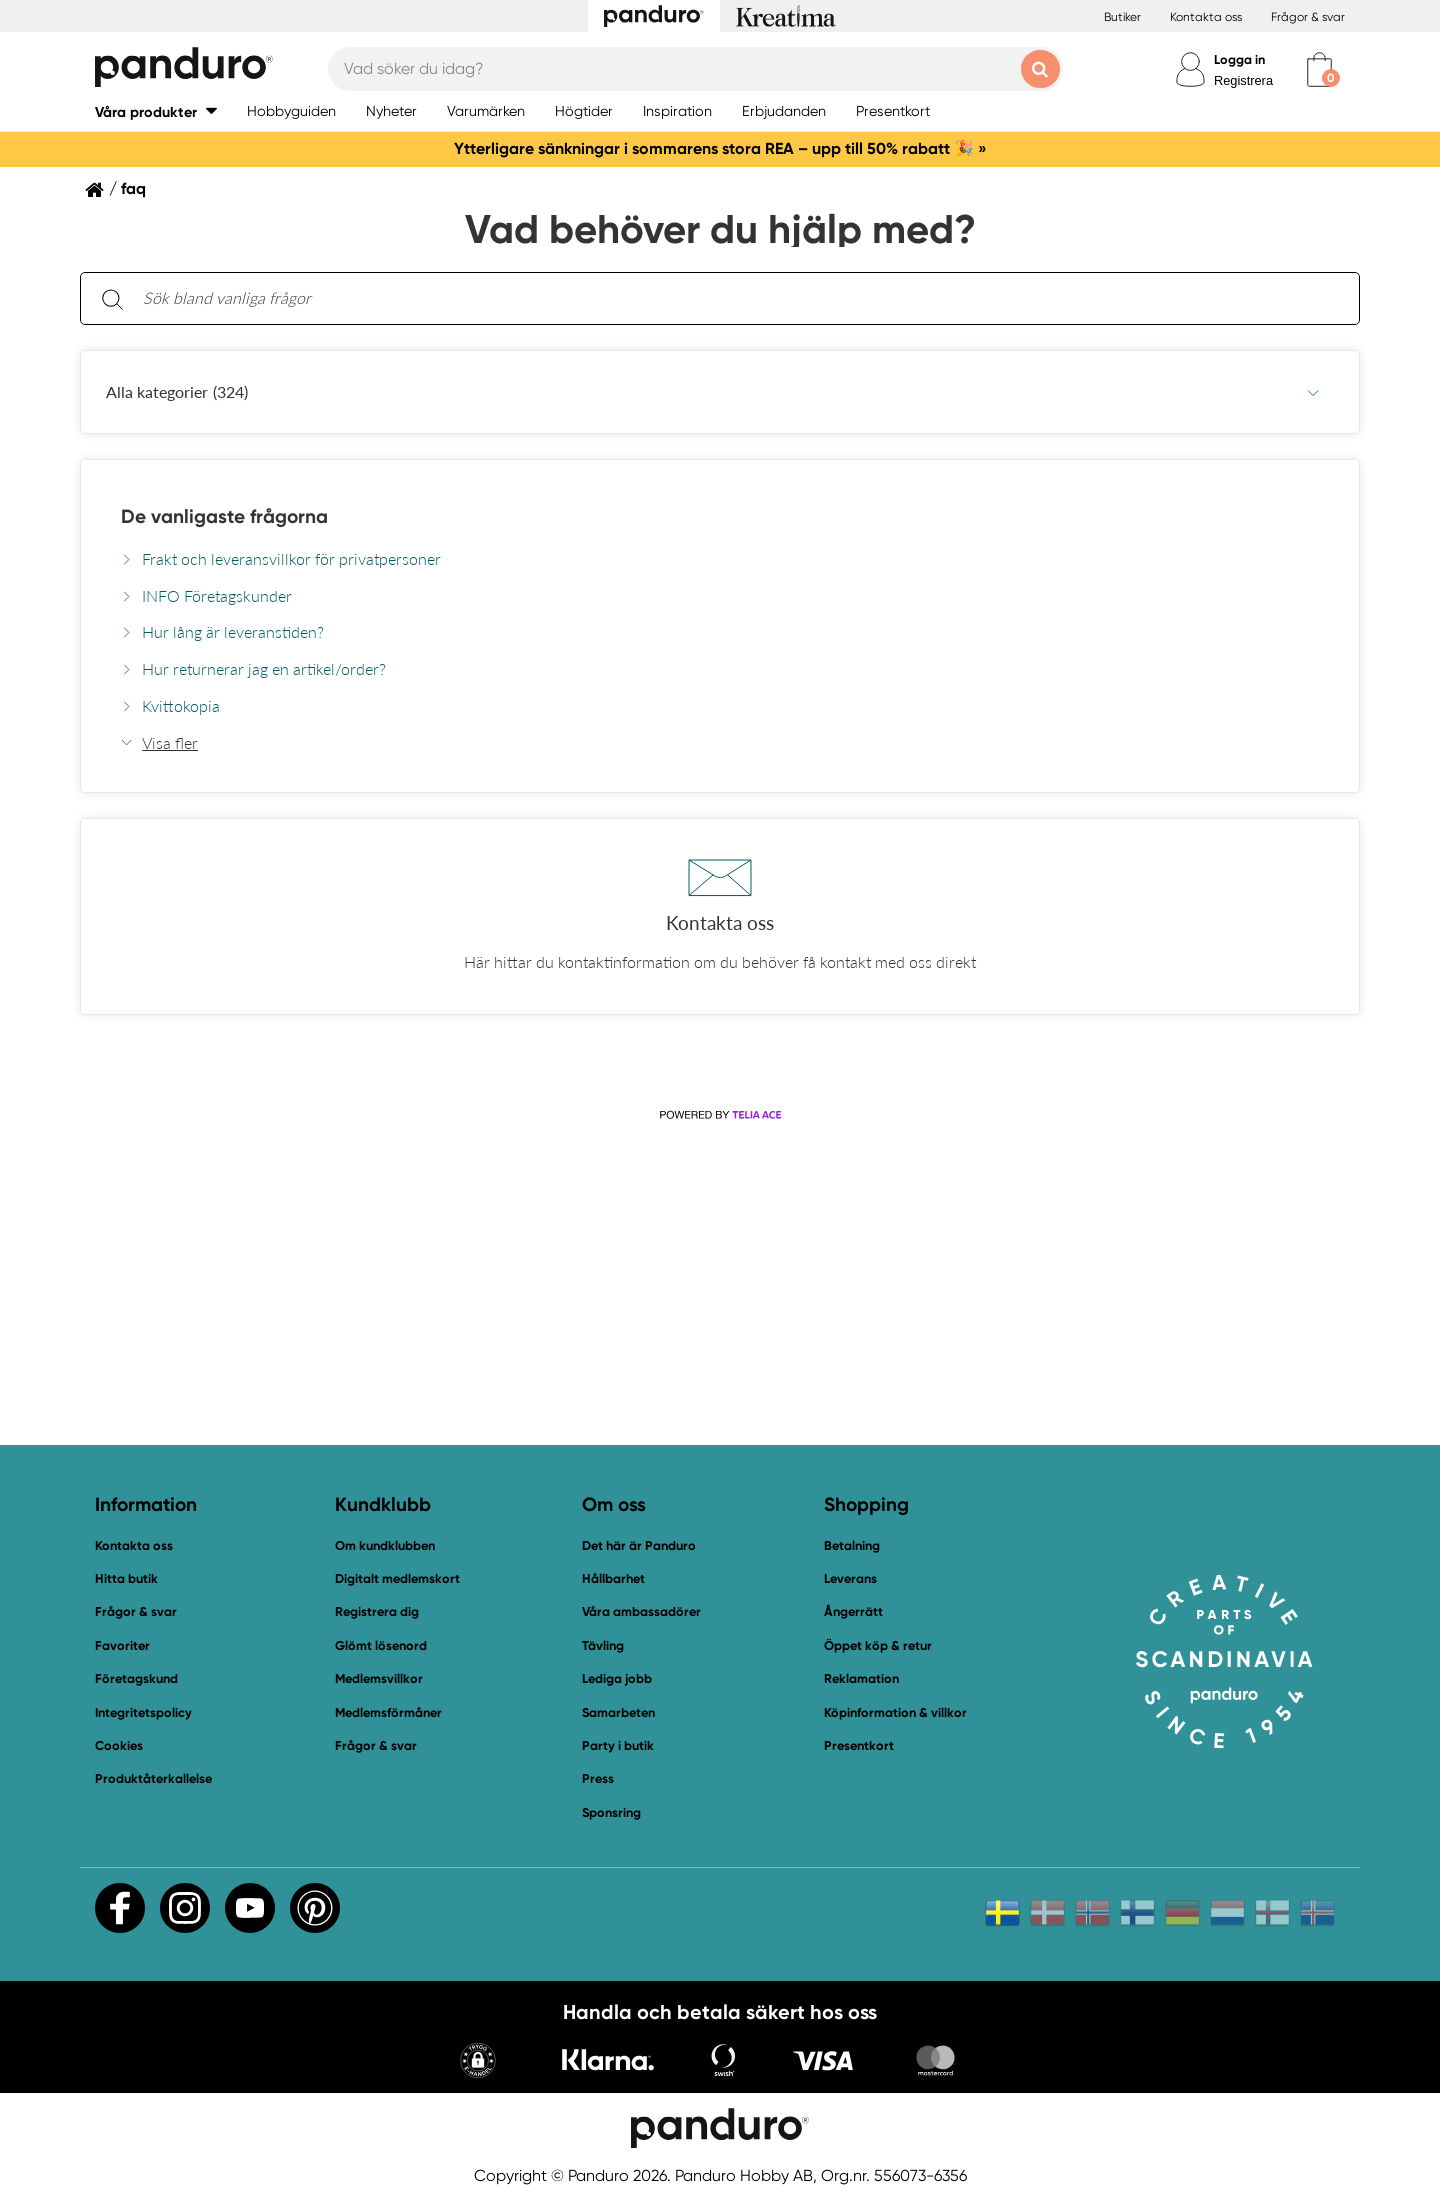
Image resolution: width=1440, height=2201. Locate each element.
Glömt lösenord (381, 1645)
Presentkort (859, 1745)
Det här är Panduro (639, 1545)
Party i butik (618, 1745)
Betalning (852, 1545)
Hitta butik (126, 1578)
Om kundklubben (385, 1545)
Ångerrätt (853, 1611)
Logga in (1239, 59)
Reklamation (861, 1678)
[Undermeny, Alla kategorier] (1313, 392)
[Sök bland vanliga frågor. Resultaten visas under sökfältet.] (736, 298)
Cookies (119, 1746)
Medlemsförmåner (388, 1712)
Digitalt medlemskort (397, 1578)
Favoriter (122, 1645)
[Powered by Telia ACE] (720, 1115)
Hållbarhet (613, 1578)
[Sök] (112, 298)
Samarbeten (618, 1712)
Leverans (850, 1578)
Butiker (1122, 17)
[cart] (1319, 69)
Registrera (1243, 80)
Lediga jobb (617, 1678)
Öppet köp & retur (878, 1645)
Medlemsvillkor (379, 1678)
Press (598, 1778)
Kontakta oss (1206, 17)
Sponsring (611, 1812)
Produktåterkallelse (153, 1778)
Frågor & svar (1308, 17)
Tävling (603, 1645)
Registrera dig (377, 1611)
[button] (156, 111)
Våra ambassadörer (641, 1611)
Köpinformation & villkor (895, 1712)
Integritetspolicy (143, 1712)
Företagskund (136, 1678)
